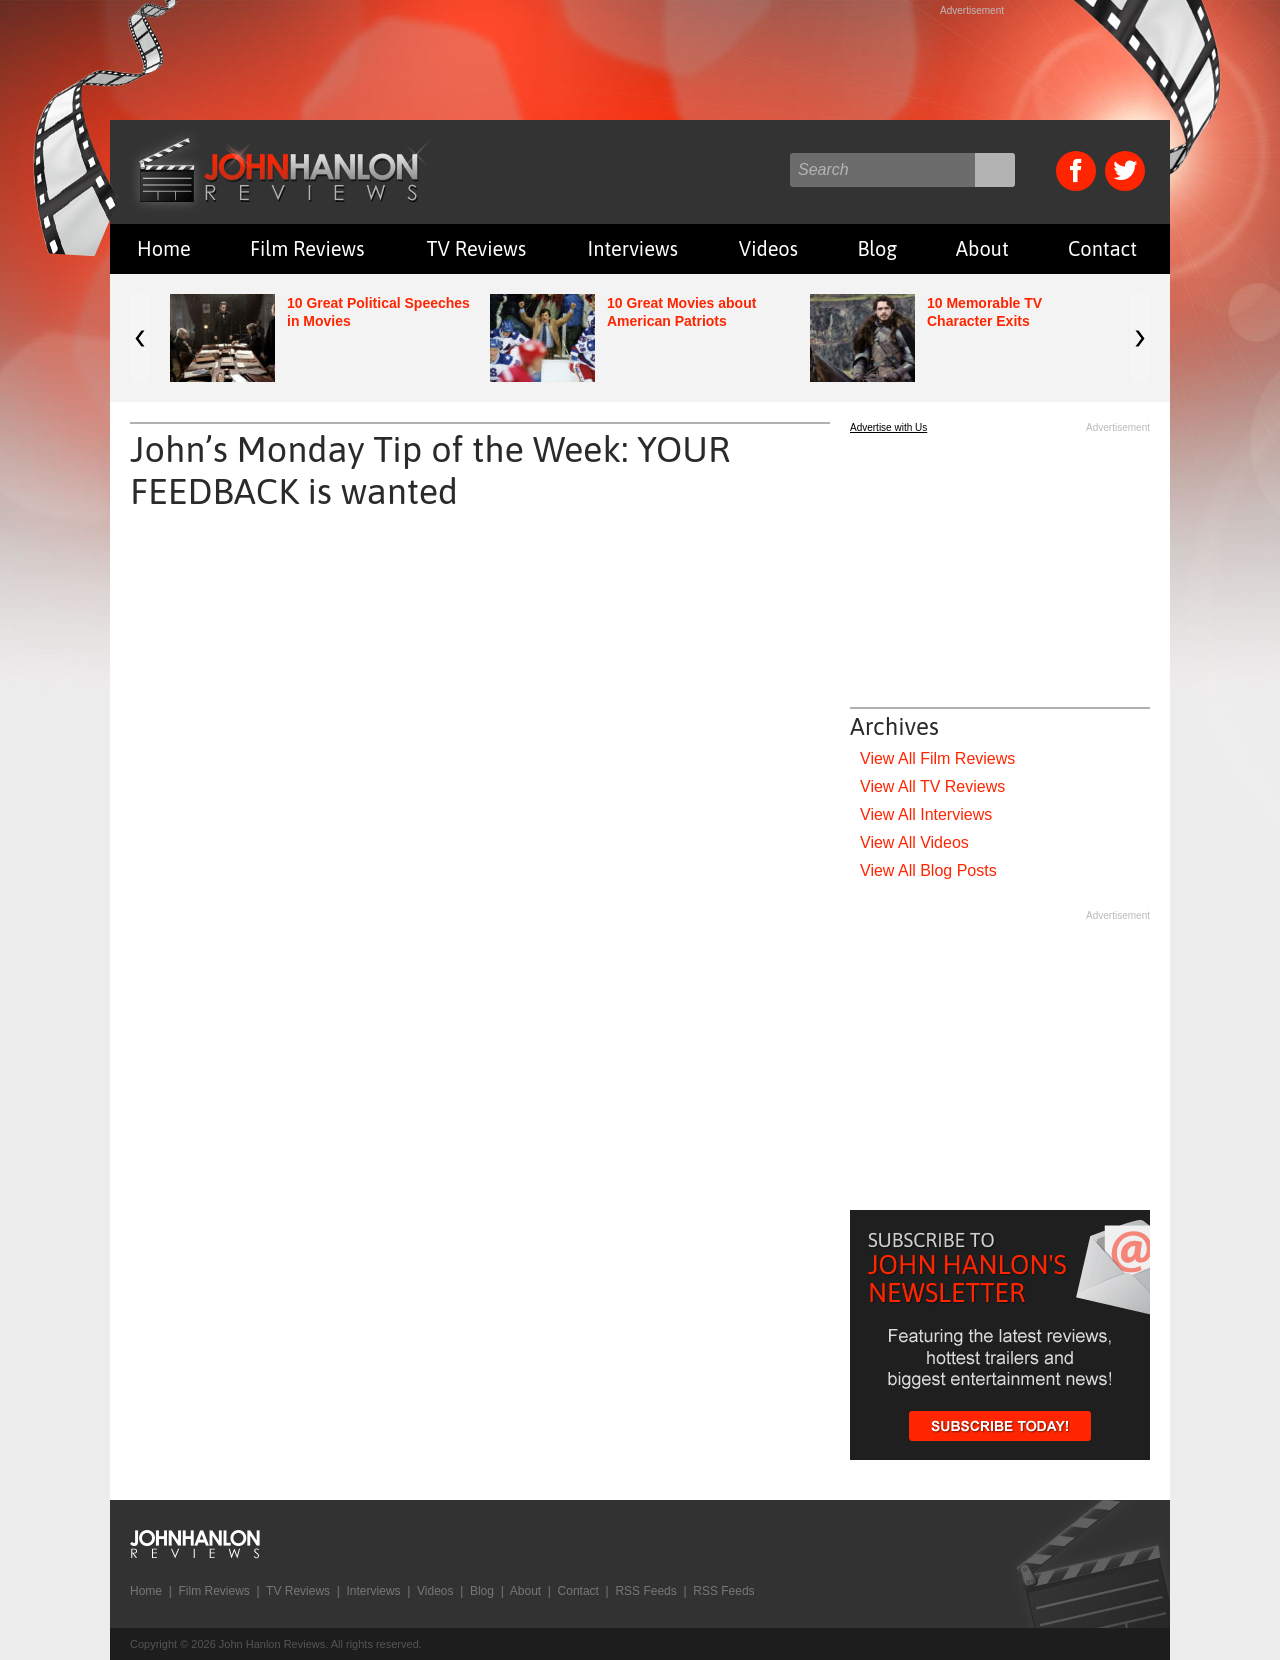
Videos (768, 248)
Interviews (633, 248)
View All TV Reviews (932, 786)
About (982, 248)
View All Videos (914, 842)
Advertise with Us (888, 427)
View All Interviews (926, 814)
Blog (877, 248)
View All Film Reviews (937, 758)
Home (164, 248)
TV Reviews (477, 248)
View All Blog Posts (928, 870)
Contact (1102, 248)
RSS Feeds (645, 1591)
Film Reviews (307, 248)
